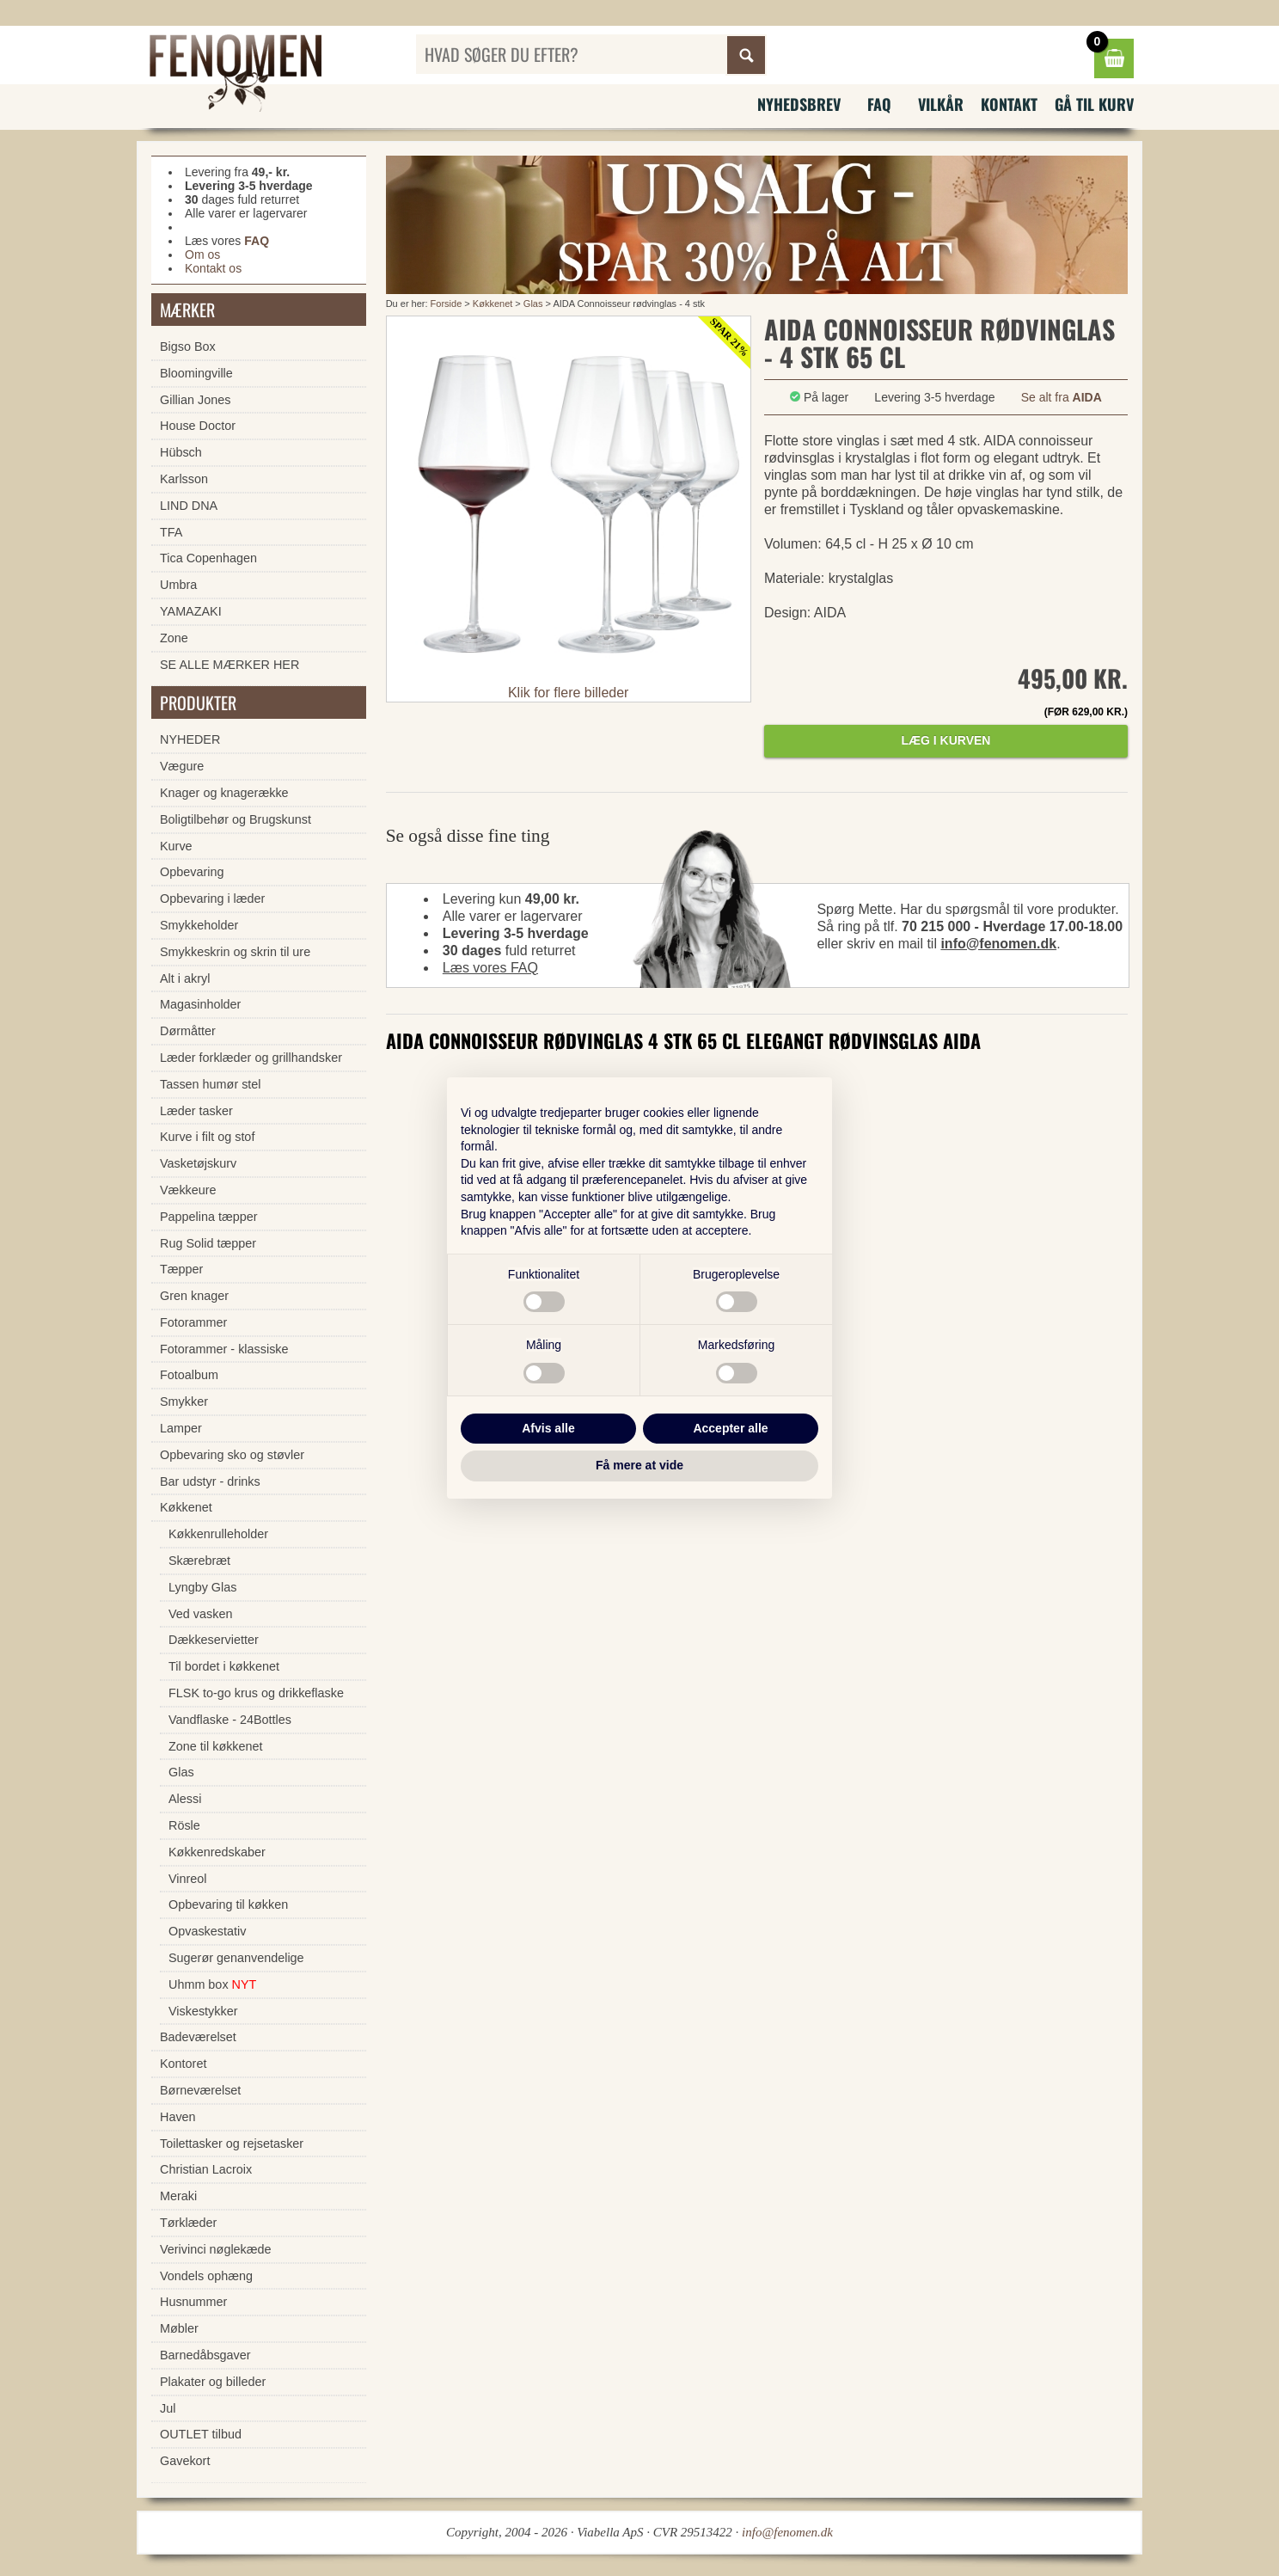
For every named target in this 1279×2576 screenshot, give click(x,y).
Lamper (181, 1428)
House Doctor (198, 425)
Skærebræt (199, 1560)
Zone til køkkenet (215, 1746)
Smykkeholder (199, 925)
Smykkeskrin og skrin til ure (235, 952)
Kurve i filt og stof (207, 1137)
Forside (446, 303)
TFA (171, 532)
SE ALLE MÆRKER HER (229, 665)
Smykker (184, 1401)
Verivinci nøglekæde (216, 2249)
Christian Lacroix (206, 2169)
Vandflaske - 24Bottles (229, 1720)
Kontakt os (213, 268)
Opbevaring (191, 872)
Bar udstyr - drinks (210, 1481)
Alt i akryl (185, 978)
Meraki (178, 2196)
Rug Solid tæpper (208, 1243)
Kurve (176, 846)
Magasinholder (200, 1004)
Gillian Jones (195, 400)
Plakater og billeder (213, 2382)
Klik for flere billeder (568, 692)
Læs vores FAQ (490, 967)
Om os (202, 254)
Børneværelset (200, 2090)
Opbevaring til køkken (228, 1904)
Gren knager (194, 1296)
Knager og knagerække (224, 793)
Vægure (182, 766)
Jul (167, 2408)
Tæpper (181, 1269)
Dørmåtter (188, 1031)
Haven (178, 2117)
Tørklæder (188, 2222)
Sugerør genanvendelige (236, 1958)
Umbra (178, 585)
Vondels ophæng (206, 2276)
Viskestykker (203, 2011)
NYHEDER (190, 739)
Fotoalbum (189, 1375)
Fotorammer (193, 1322)
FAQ (879, 104)
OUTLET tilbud (201, 2434)
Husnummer (193, 2302)
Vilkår (941, 104)
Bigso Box (188, 346)
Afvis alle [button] (548, 1428)
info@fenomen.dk (998, 943)
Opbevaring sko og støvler (232, 1455)
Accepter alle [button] (730, 1428)
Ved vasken (200, 1614)
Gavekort (185, 2461)
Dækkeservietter (213, 1640)
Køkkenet (492, 303)
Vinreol (187, 1879)
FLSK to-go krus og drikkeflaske (256, 1693)
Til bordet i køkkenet (223, 1666)
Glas (533, 303)
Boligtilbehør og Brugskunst (235, 819)
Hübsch (181, 452)
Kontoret (183, 2063)
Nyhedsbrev (799, 104)
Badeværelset (198, 2037)
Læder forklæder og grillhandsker (251, 1057)
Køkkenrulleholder (218, 1534)
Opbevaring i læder (212, 898)
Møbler (179, 2328)
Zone (174, 638)
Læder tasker (196, 1111)
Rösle (184, 1825)
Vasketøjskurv (198, 1163)
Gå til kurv (1094, 104)
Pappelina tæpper (209, 1217)
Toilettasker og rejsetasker (231, 2143)
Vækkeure (188, 1190)
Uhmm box (212, 1984)
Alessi (184, 1799)
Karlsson (184, 479)
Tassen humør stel (210, 1084)
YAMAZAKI (191, 611)
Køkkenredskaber (217, 1852)
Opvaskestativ (207, 1931)
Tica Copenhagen (208, 558)
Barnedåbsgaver (205, 2355)
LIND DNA (188, 505)
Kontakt (1009, 104)
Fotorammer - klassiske (224, 1349)
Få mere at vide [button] (639, 1465)
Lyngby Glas (202, 1587)
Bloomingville (196, 373)
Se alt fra (1061, 397)
